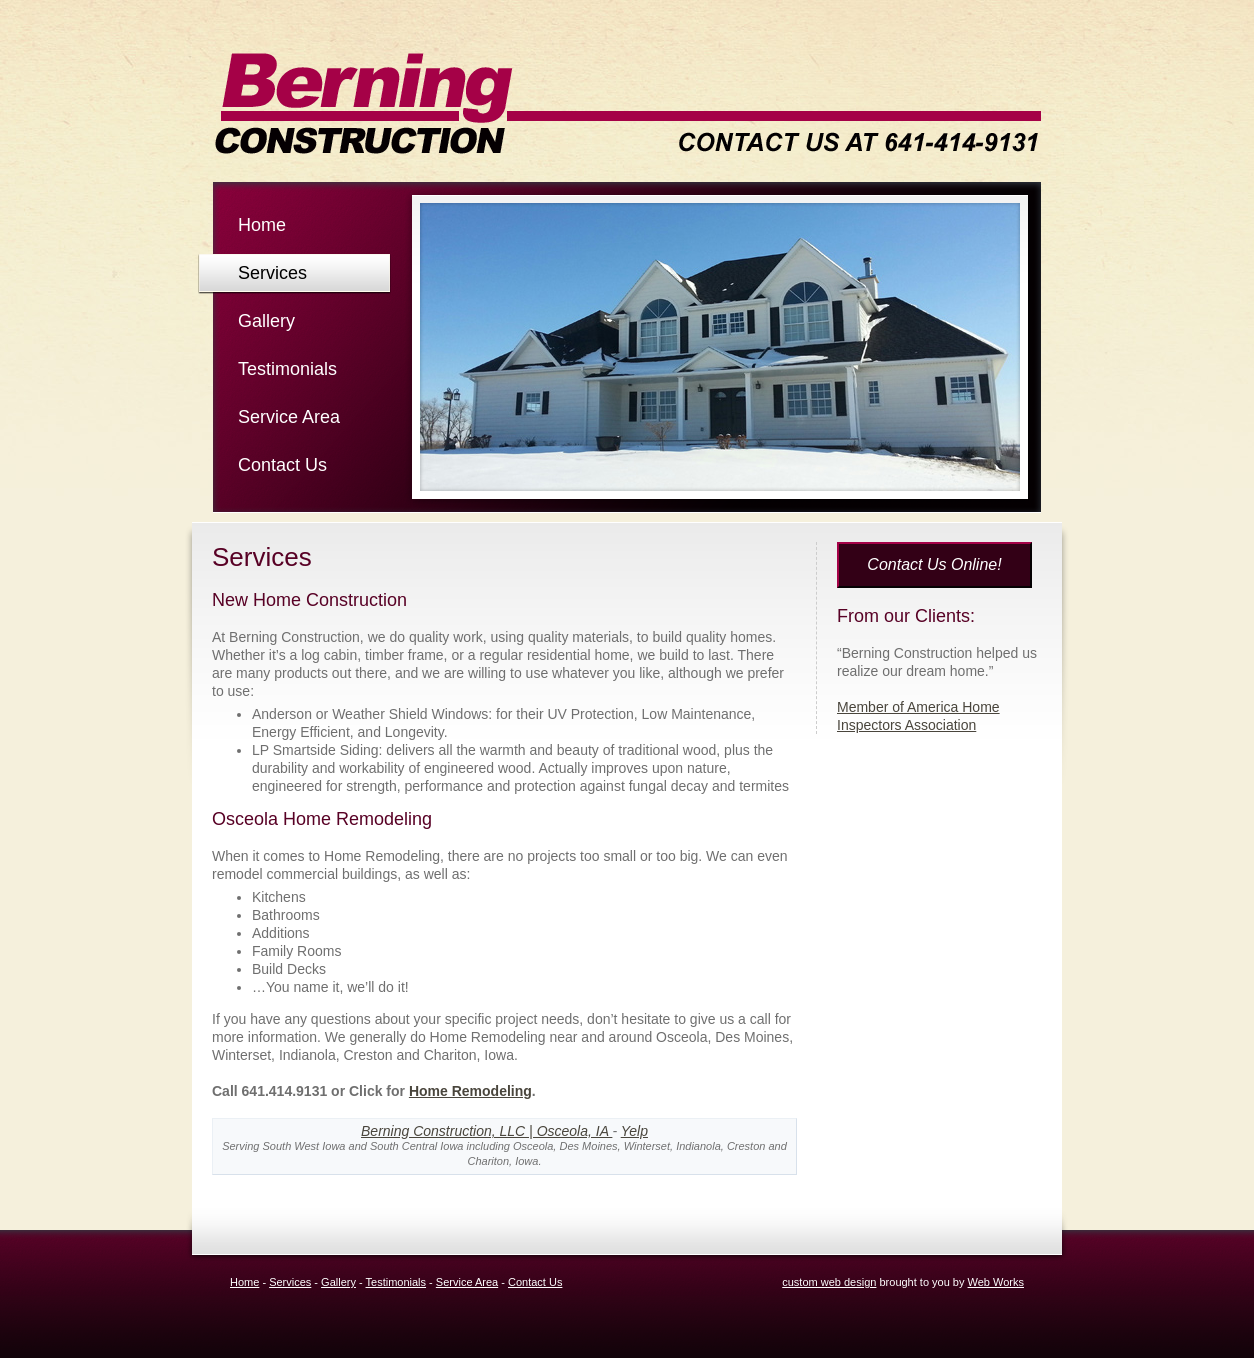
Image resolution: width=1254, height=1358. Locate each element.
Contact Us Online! (934, 564)
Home (262, 225)
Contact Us (282, 465)
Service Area (289, 417)
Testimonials (287, 369)
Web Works (996, 1282)
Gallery (266, 321)
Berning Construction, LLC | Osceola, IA (486, 1131)
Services (272, 273)
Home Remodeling (470, 1091)
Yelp (634, 1131)
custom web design (829, 1282)
